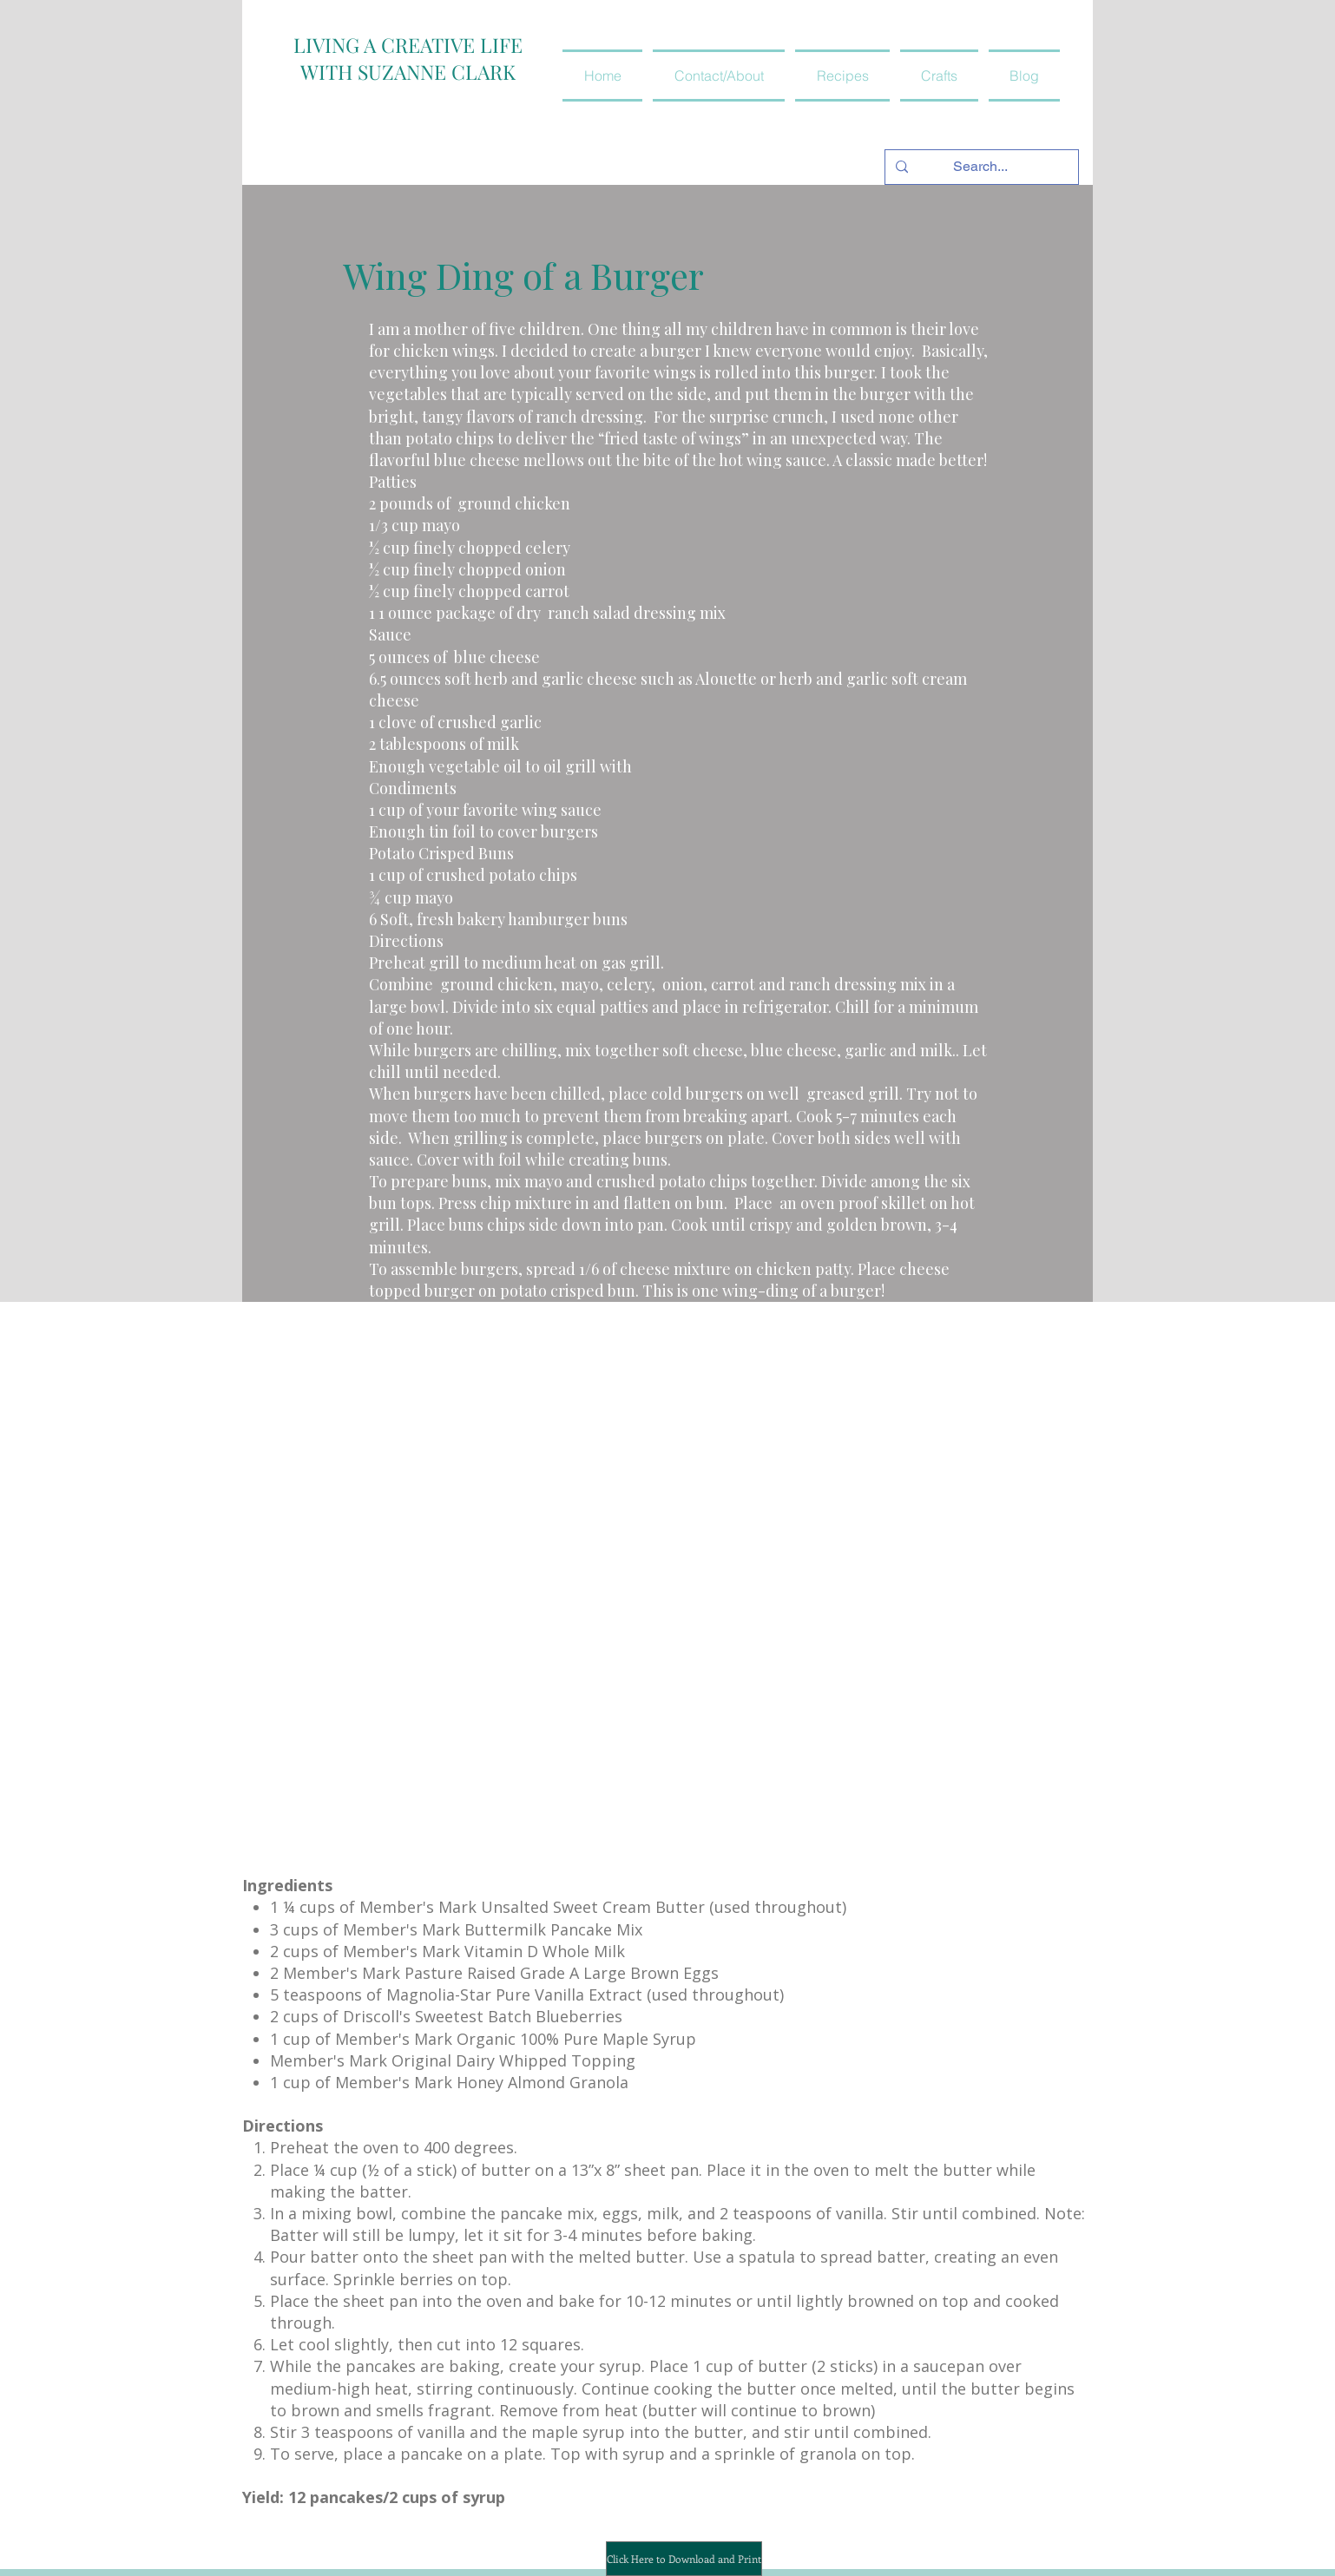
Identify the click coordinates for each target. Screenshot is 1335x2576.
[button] (842, 75)
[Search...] (980, 167)
